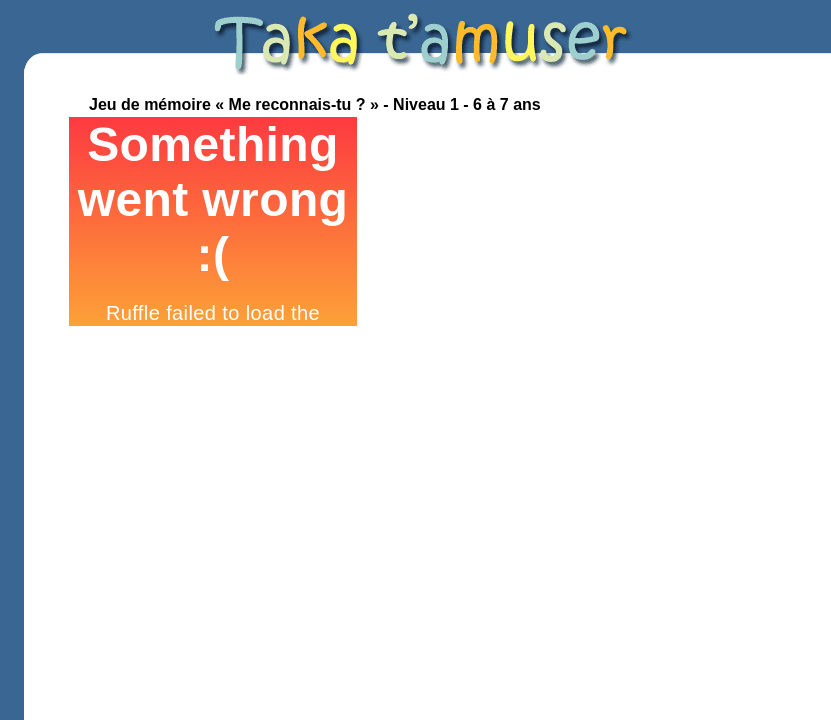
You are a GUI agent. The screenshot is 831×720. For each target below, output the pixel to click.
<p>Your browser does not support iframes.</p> (213, 221)
